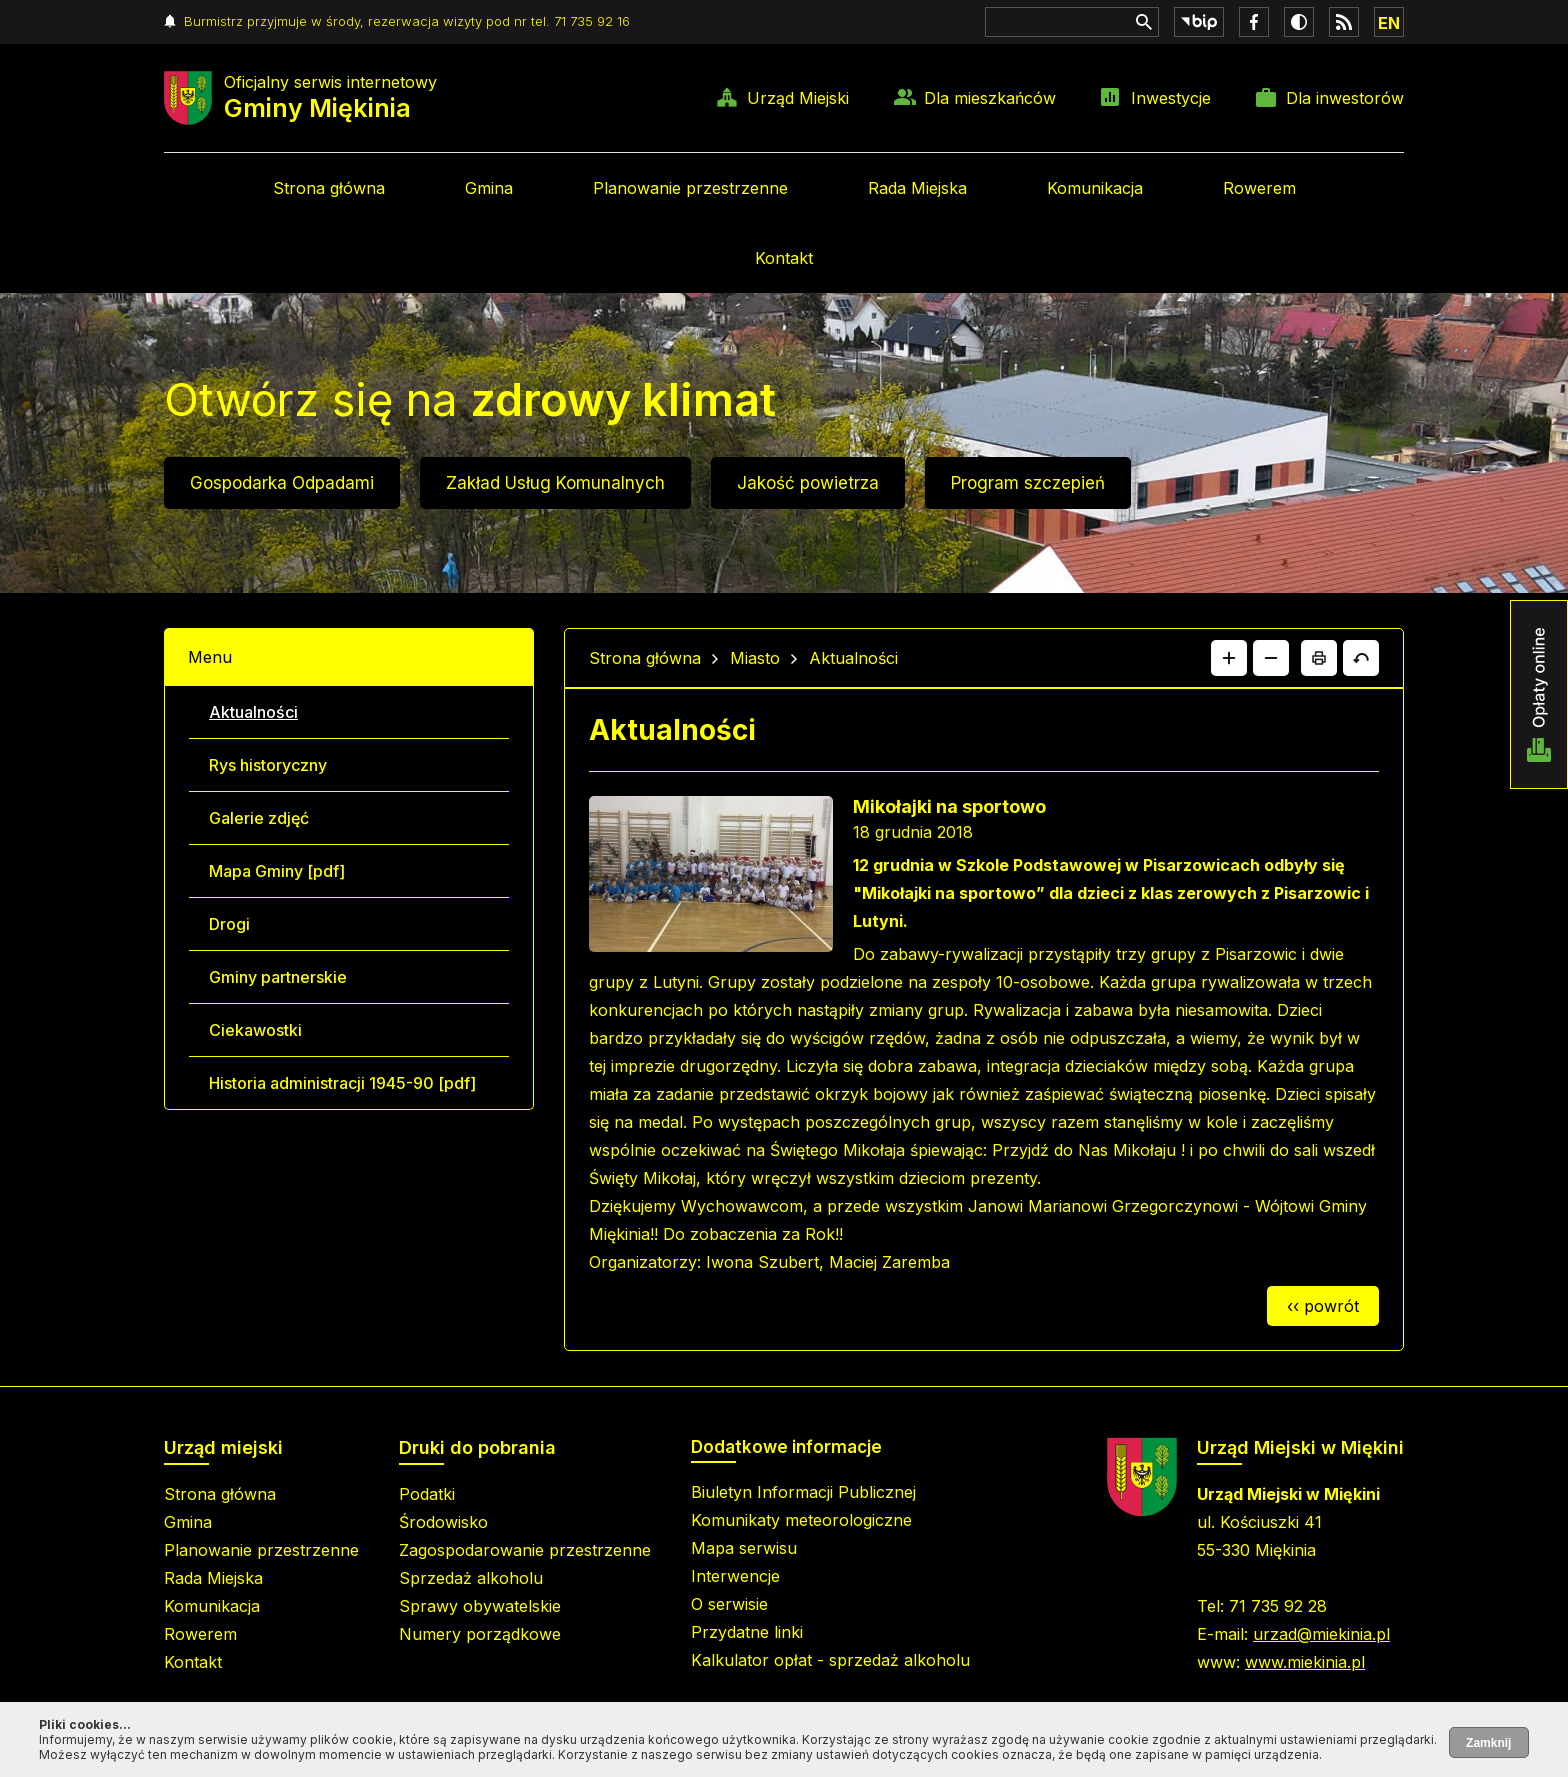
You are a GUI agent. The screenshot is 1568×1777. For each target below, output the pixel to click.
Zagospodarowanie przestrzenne (525, 1550)
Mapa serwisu (744, 1548)
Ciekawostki (255, 1030)
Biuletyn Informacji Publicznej (803, 1492)
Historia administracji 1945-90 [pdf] (342, 1083)
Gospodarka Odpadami (282, 483)
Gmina (489, 188)
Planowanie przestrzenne (690, 188)
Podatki (427, 1494)
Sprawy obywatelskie (480, 1606)
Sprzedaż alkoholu (471, 1578)
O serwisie (729, 1604)
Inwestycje (1171, 98)
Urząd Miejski (798, 98)
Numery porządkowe (480, 1634)
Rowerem (1259, 188)
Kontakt (784, 258)
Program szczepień (1028, 483)
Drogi (229, 924)
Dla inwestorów (1345, 98)
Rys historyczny (268, 765)
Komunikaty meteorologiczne (801, 1520)
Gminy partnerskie (278, 977)
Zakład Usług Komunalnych (555, 483)
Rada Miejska (917, 188)
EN (1389, 23)
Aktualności (253, 712)
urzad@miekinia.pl (1321, 1634)
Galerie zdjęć (259, 818)
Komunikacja (1095, 188)
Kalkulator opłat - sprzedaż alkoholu (830, 1660)
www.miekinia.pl (1305, 1662)
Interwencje (735, 1576)
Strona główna (329, 188)
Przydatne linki (747, 1632)
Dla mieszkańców (990, 98)
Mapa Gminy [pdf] (277, 871)
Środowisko (443, 1522)
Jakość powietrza (808, 483)
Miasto (755, 658)
